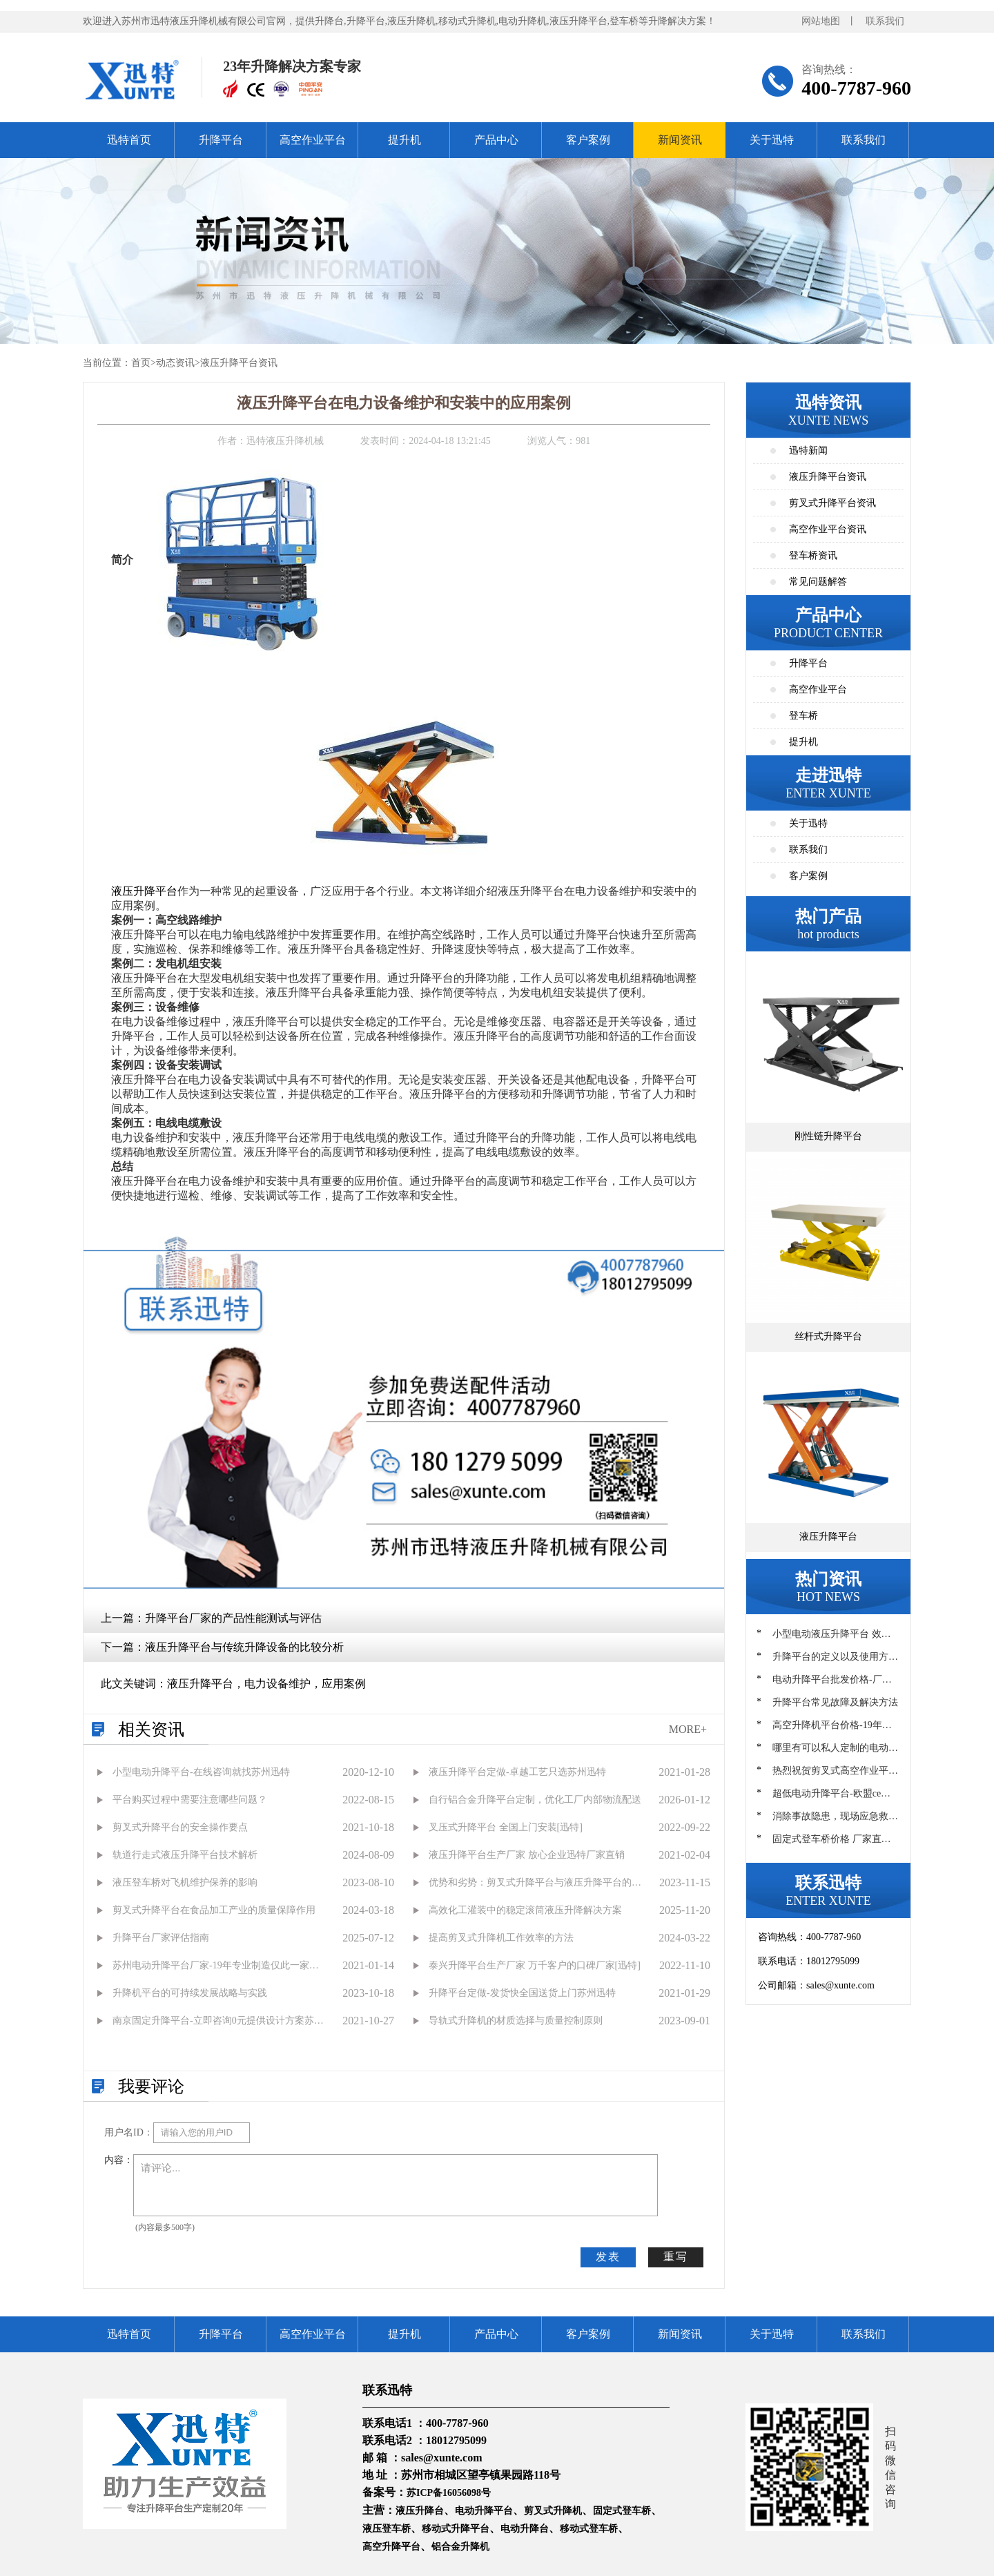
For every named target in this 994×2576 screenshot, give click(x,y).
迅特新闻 (808, 450)
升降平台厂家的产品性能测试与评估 (233, 1618)
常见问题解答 (818, 582)
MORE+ (688, 1729)
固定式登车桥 (622, 2511)
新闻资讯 (680, 140)
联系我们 (885, 21)
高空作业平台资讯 (827, 529)
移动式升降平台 (455, 2529)
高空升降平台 (391, 2546)
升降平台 (221, 140)
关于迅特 (772, 140)
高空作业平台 (313, 140)
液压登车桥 (386, 2529)
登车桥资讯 (813, 555)
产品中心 (496, 140)
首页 (140, 363)
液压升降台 (420, 2511)
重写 (675, 2257)
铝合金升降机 (460, 2546)
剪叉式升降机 (553, 2511)
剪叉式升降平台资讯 (832, 503)
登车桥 (803, 715)
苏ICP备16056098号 (449, 2493)
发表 (608, 2257)
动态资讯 (175, 363)
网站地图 (820, 21)
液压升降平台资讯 (238, 363)
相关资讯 (151, 1730)
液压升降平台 (144, 891)
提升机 (404, 140)
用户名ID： (128, 2132)
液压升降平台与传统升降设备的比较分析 (244, 1647)
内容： (118, 2160)
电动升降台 (524, 2529)
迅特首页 (129, 140)
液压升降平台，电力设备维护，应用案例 (266, 1683)
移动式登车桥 (589, 2529)
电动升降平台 (484, 2511)
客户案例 (588, 140)
